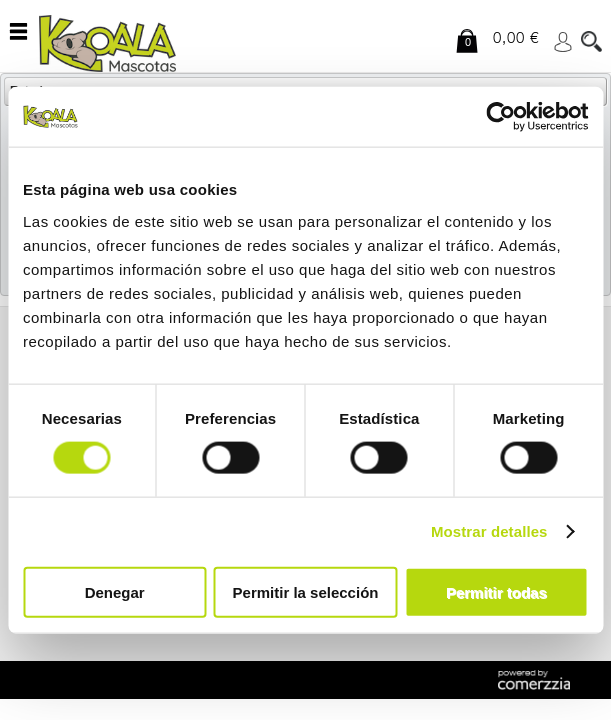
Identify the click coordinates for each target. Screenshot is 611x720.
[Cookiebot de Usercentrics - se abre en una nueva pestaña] (500, 117)
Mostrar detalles (489, 531)
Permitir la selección (306, 591)
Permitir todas (496, 591)
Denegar (115, 591)
